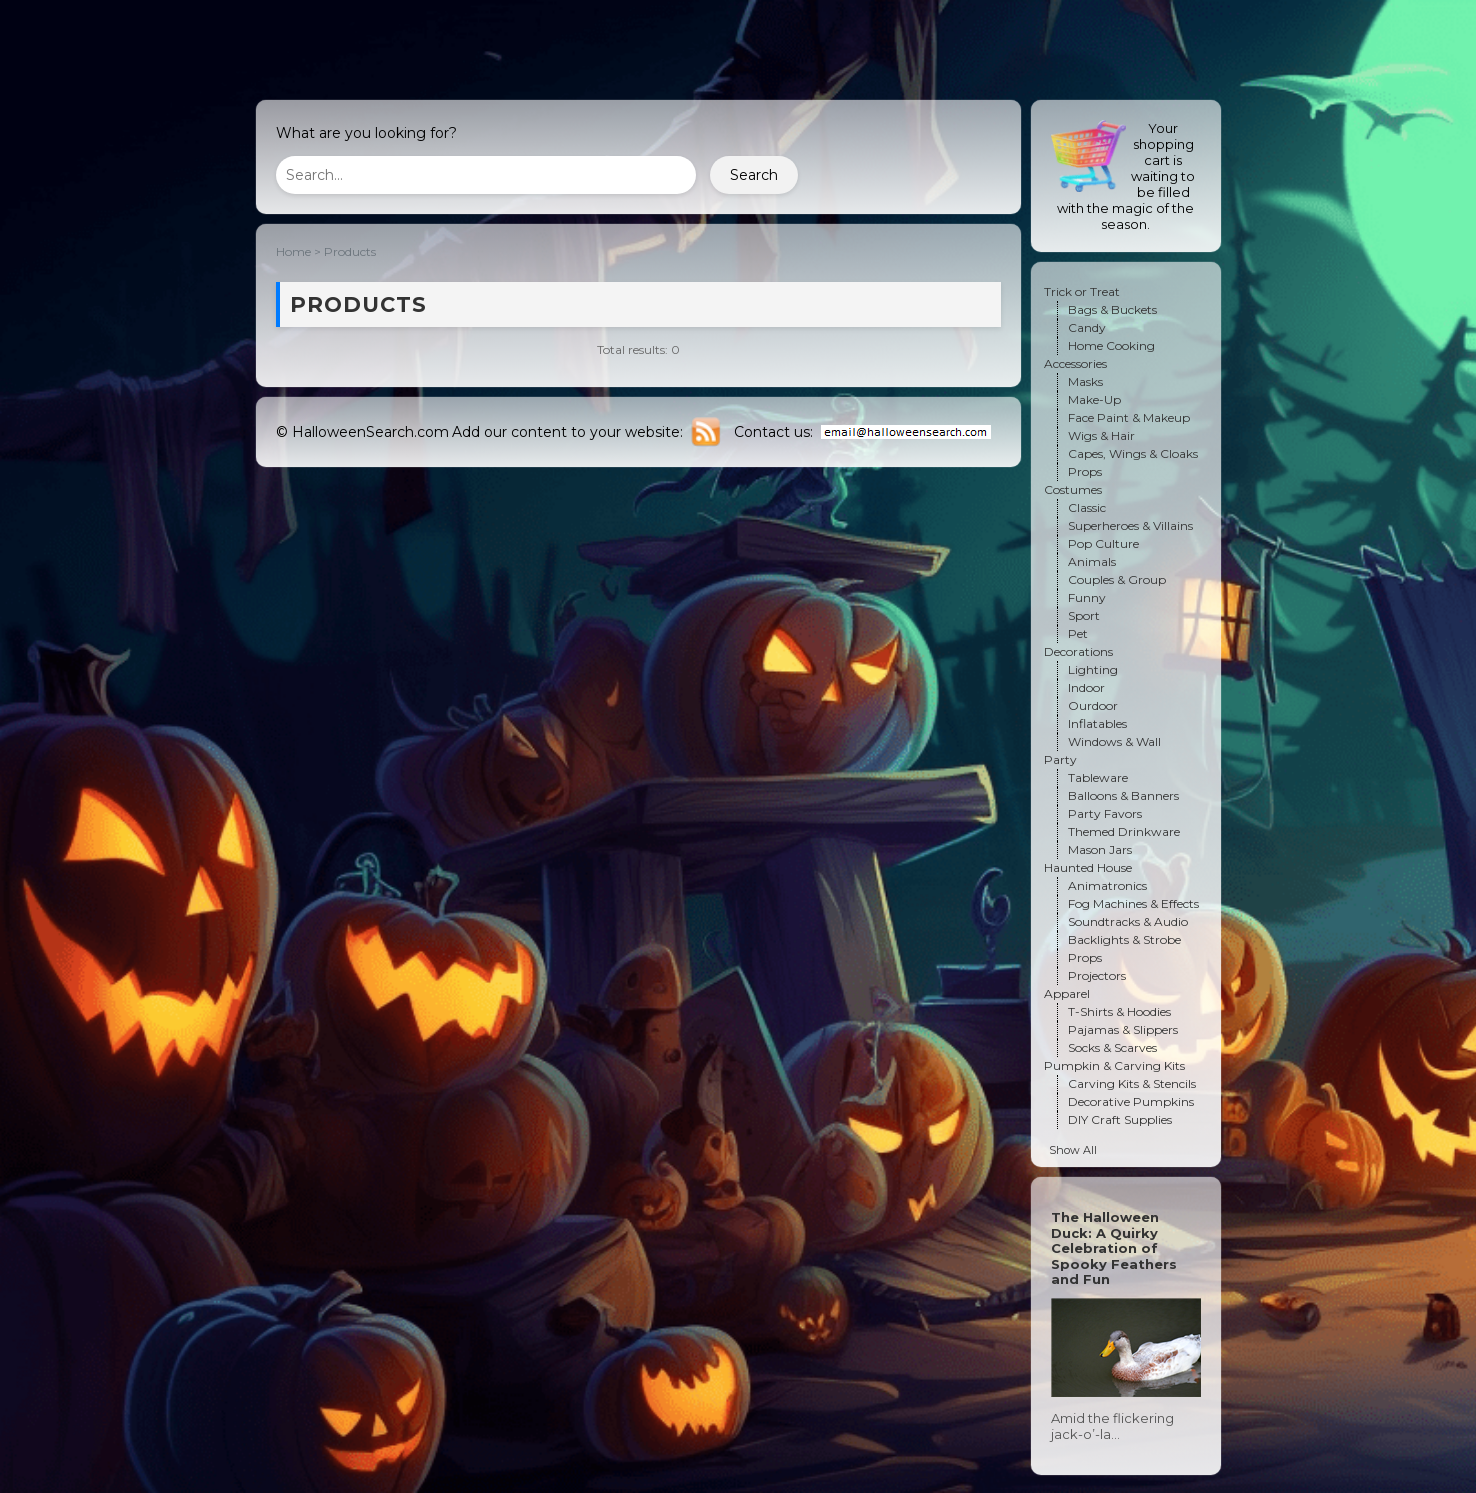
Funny (1087, 597)
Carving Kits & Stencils (1132, 1083)
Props (1085, 471)
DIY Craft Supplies (1120, 1119)
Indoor (1086, 687)
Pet (1078, 633)
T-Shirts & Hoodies (1119, 1011)
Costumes (1073, 489)
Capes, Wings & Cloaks (1133, 453)
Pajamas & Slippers (1123, 1029)
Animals (1092, 561)
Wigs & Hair (1101, 435)
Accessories (1075, 363)
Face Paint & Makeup (1129, 417)
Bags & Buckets (1112, 309)
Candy (1087, 327)
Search (754, 175)
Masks (1085, 381)
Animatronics (1107, 885)
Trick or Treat (1082, 291)
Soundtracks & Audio (1128, 921)
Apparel (1067, 993)
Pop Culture (1103, 543)
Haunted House (1088, 867)
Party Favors (1105, 813)
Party (1060, 759)
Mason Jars (1100, 849)
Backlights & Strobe (1124, 939)
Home (293, 251)
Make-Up (1094, 399)
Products (350, 251)
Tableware (1098, 777)
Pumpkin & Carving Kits (1114, 1065)
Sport (1084, 615)
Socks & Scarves (1112, 1047)
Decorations (1078, 651)
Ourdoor (1093, 705)
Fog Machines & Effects (1133, 903)
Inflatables (1097, 723)
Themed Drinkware (1124, 831)
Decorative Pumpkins (1131, 1101)
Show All (1073, 1150)
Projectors (1097, 975)
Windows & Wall (1114, 741)
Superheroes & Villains (1130, 525)
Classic (1087, 507)
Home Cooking (1111, 345)
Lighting (1093, 669)
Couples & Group (1117, 579)
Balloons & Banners (1123, 795)
